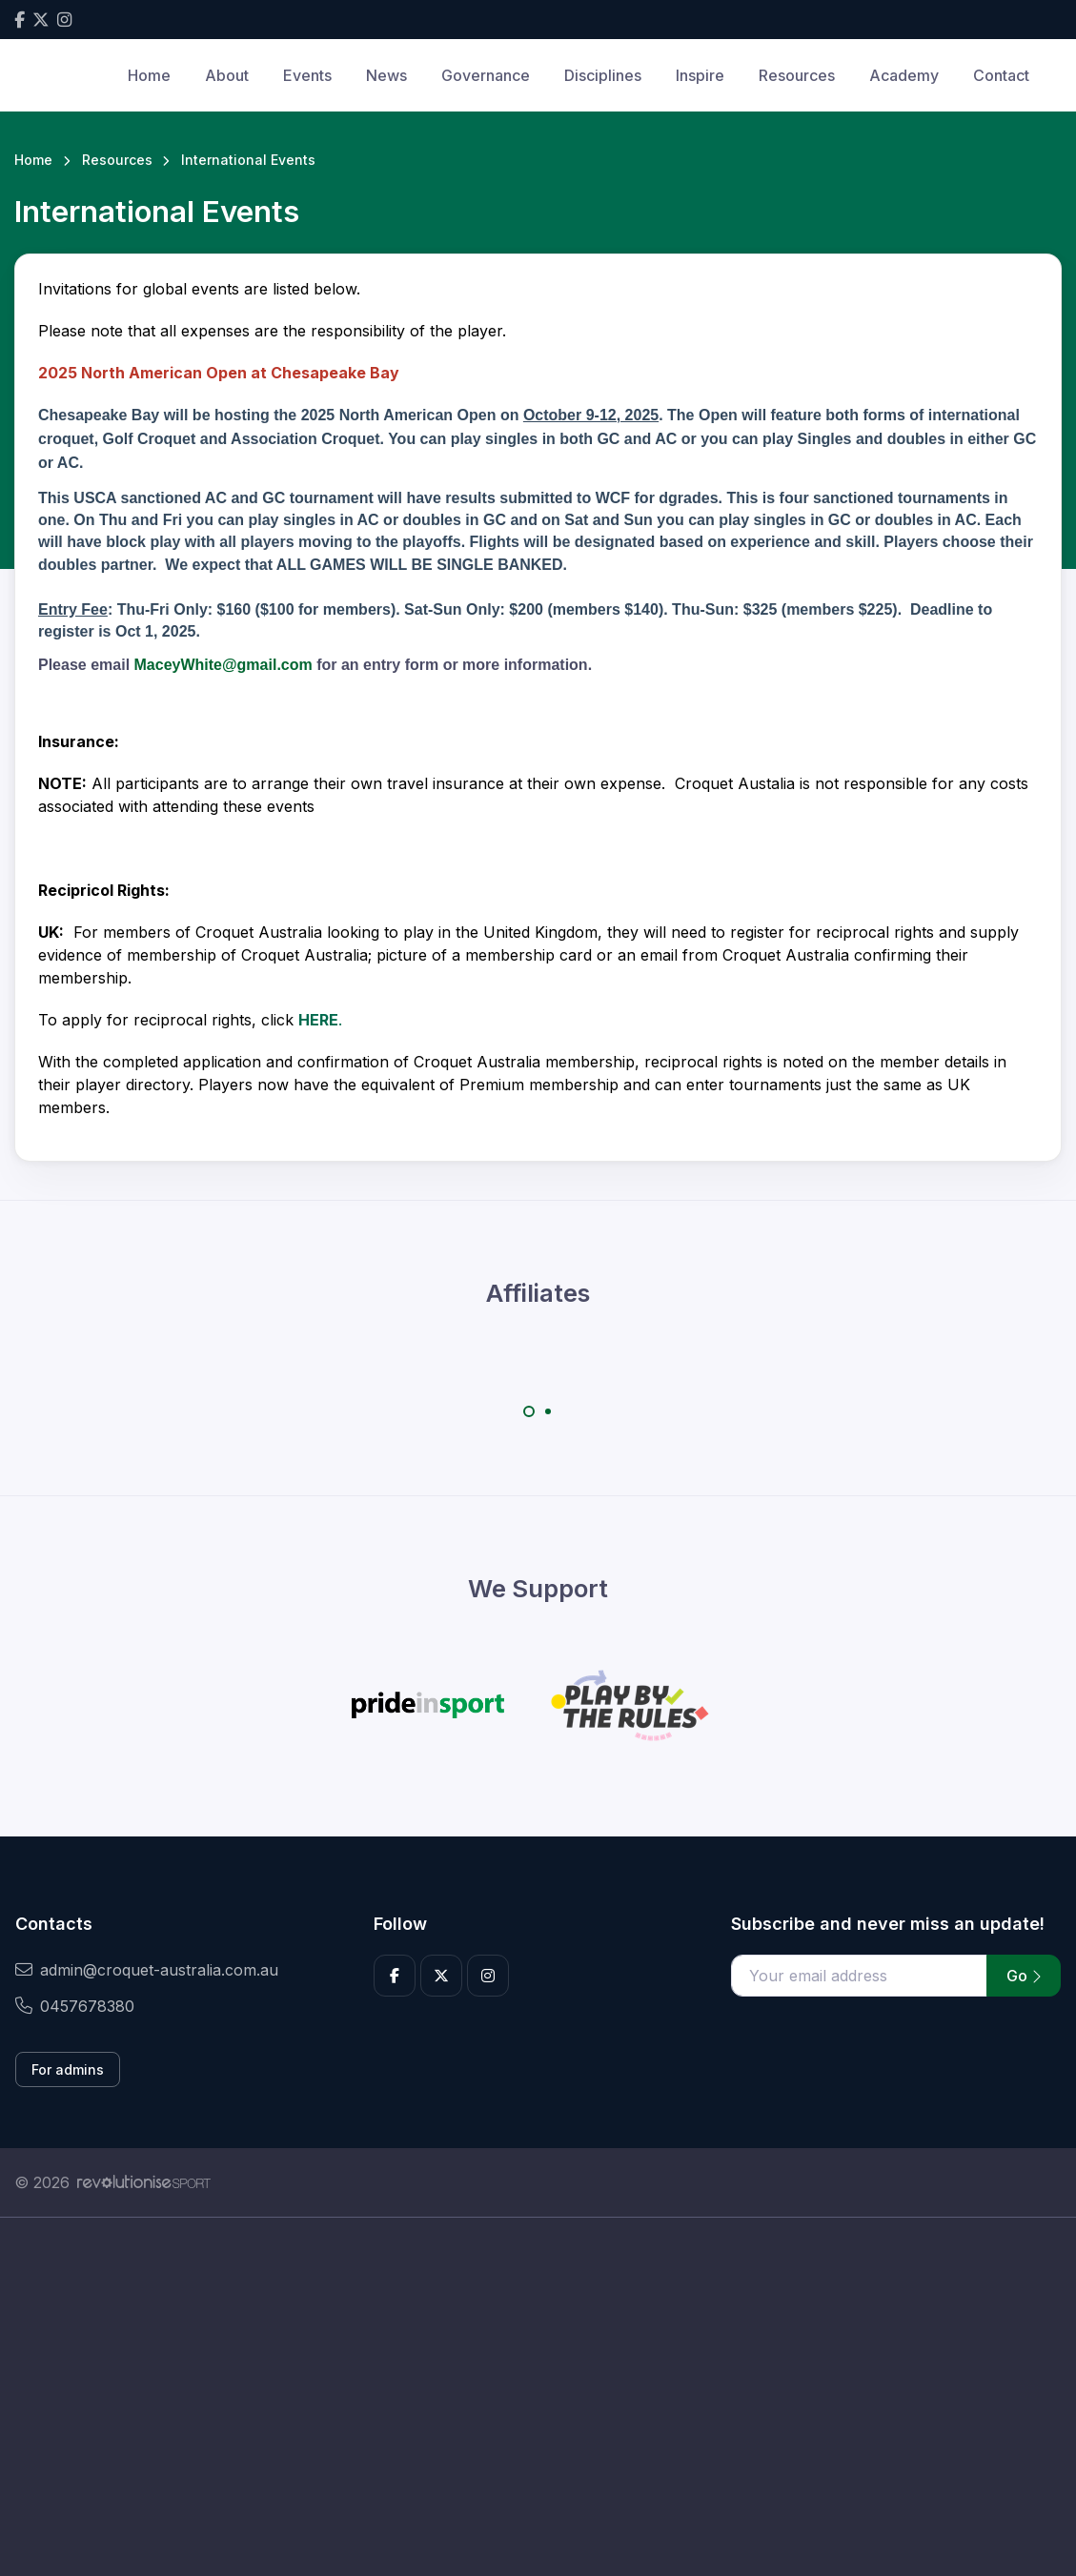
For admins (67, 2069)
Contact (1001, 75)
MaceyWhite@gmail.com (223, 665)
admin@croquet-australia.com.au (146, 1969)
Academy (904, 75)
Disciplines (602, 75)
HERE (318, 1019)
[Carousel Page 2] (548, 1411)
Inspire (700, 75)
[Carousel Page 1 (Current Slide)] (529, 1411)
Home (149, 75)
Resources (797, 75)
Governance (485, 75)
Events (307, 75)
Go (1023, 1975)
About (227, 75)
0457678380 (74, 2006)
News (386, 75)
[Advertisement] (538, 2396)
